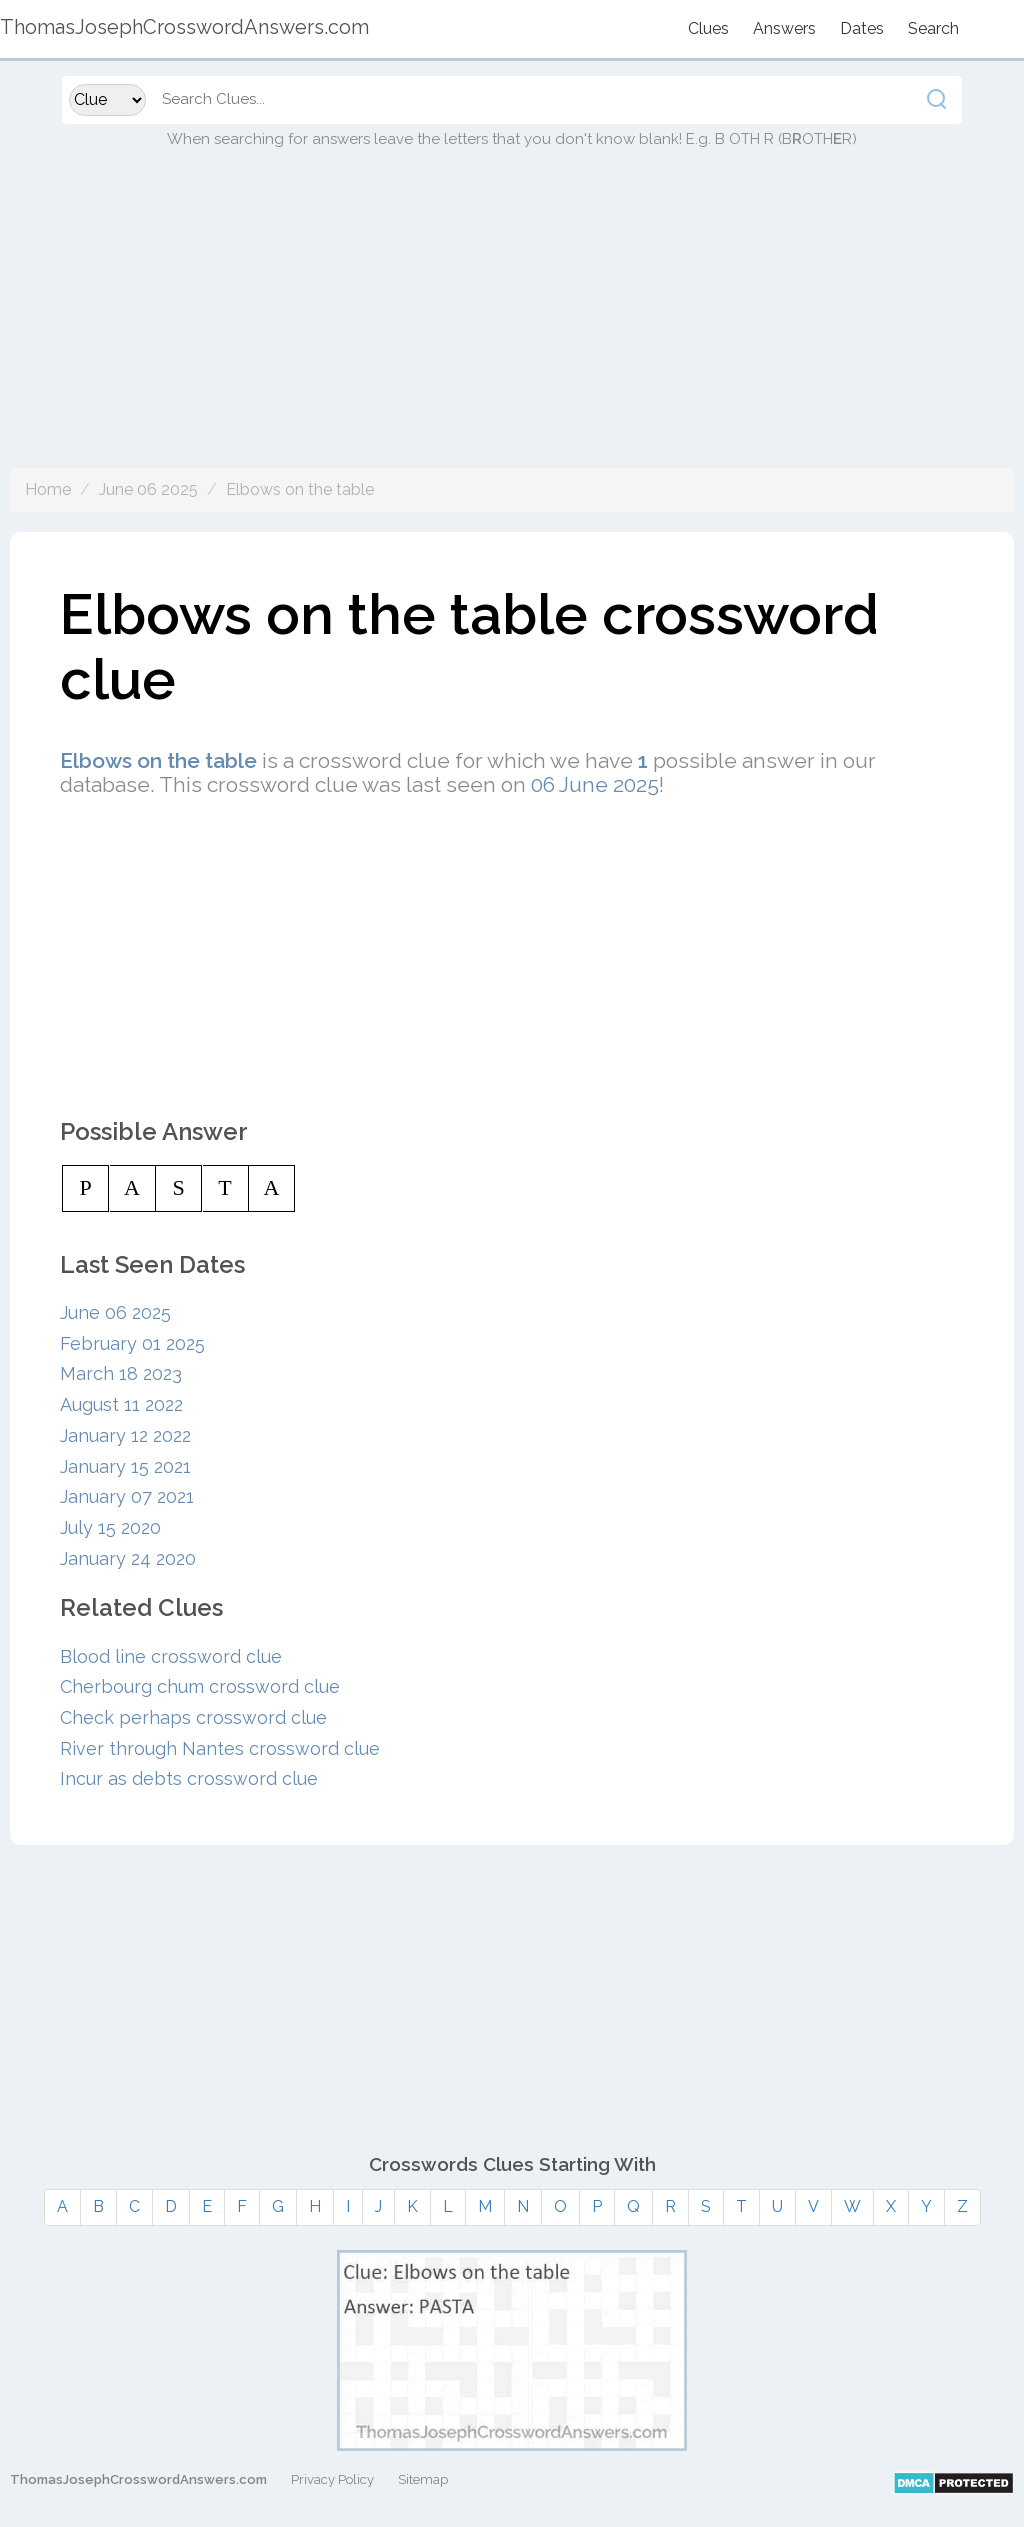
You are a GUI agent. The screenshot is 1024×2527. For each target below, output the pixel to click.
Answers (784, 28)
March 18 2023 (121, 1373)
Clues (708, 28)
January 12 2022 (125, 1435)
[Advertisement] (512, 328)
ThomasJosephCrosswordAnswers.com (138, 2479)
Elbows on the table (300, 489)
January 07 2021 (127, 1496)
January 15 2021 (125, 1466)
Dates (862, 28)
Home (48, 489)
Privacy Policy (332, 2479)
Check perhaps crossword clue (193, 1717)
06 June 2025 (595, 784)
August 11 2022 (121, 1404)
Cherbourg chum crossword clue (200, 1686)
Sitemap (423, 2479)
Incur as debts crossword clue (189, 1778)
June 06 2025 (148, 489)
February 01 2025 (132, 1343)
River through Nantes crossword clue (220, 1748)
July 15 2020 (110, 1527)
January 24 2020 (128, 1558)
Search (933, 28)
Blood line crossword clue (171, 1656)
